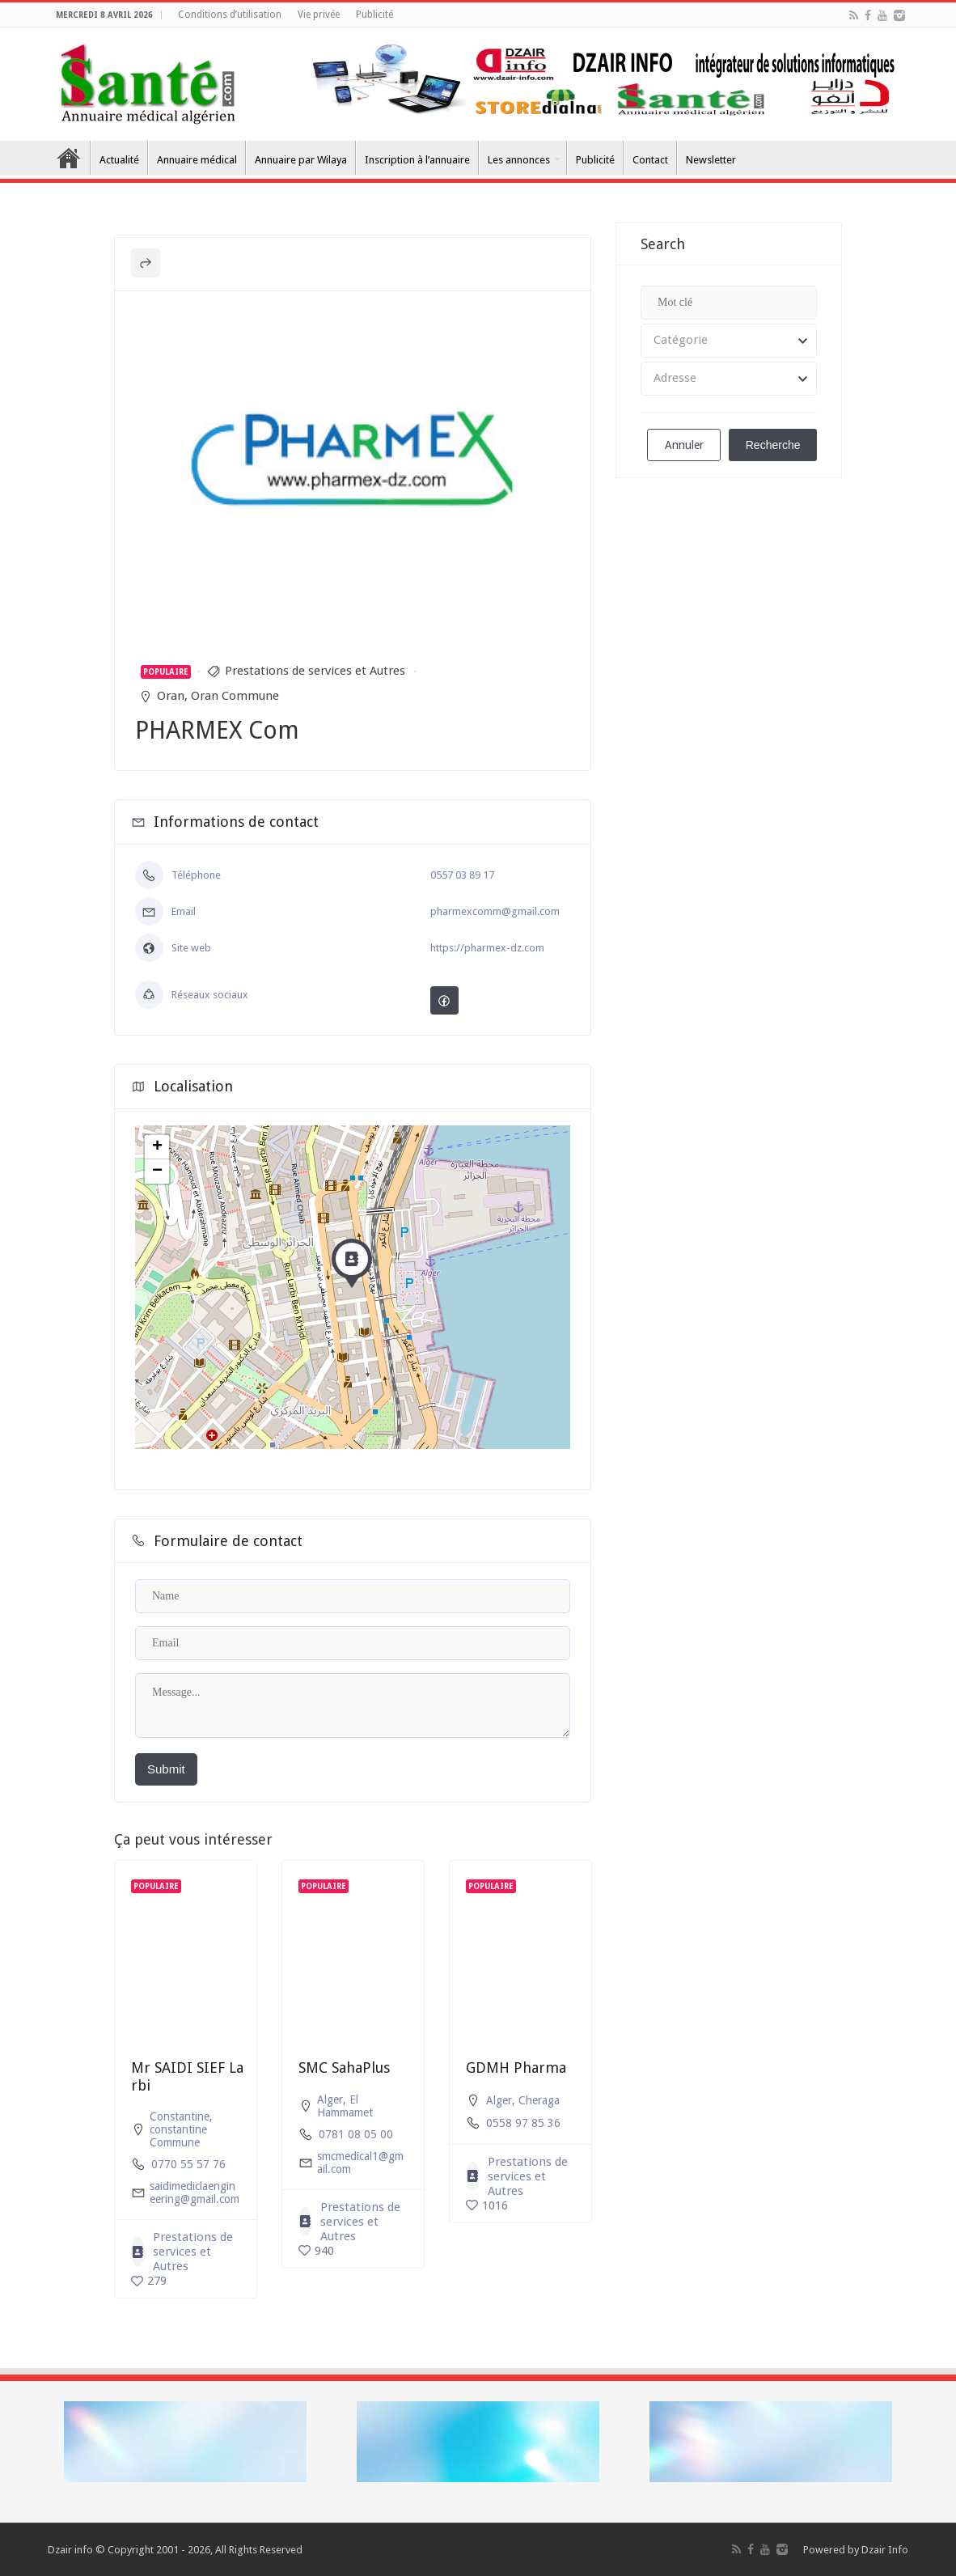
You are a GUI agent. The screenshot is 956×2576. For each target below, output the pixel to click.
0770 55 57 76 (188, 2164)
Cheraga (539, 2100)
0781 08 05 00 (356, 2134)
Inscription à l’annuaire (417, 160)
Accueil (69, 158)
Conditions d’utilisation (229, 14)
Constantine (179, 2116)
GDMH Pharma (516, 2067)
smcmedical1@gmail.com (360, 2163)
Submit (166, 1769)
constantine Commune (178, 2136)
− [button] (157, 1171)
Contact (650, 160)
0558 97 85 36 (523, 2122)
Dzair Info (884, 2550)
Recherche (773, 445)
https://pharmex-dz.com (487, 948)
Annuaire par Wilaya (301, 160)
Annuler (684, 445)
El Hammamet (345, 2106)
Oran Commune (235, 695)
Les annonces (519, 160)
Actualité (119, 160)
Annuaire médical (197, 160)
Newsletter (711, 160)
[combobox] (729, 341)
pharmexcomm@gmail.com (495, 911)
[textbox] (728, 340)
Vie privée (319, 14)
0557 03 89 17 (462, 875)
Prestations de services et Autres (315, 670)
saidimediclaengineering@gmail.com (194, 2192)
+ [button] (157, 1147)
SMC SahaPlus (344, 2067)
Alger (330, 2099)
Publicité (374, 14)
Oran (170, 695)
